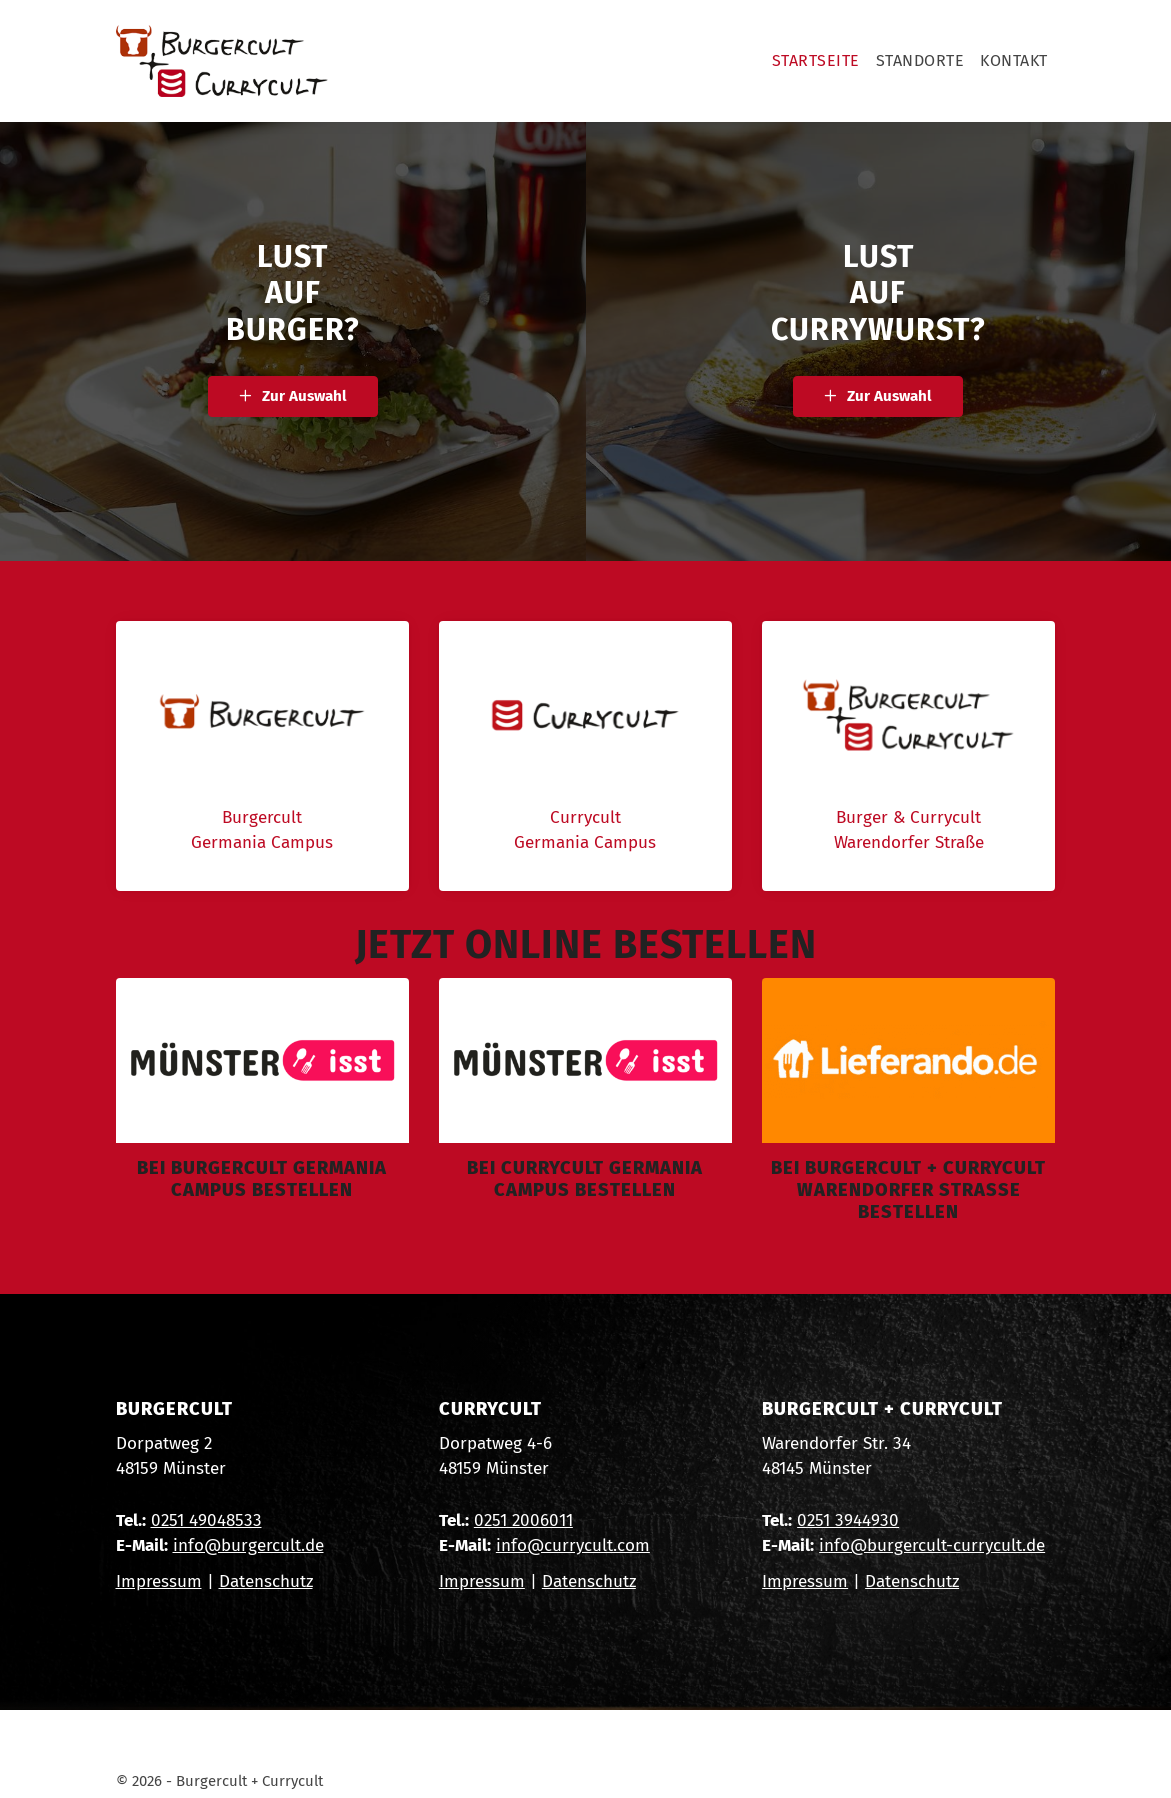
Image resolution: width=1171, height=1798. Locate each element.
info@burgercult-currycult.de (932, 1545)
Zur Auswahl (304, 396)
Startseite (816, 60)
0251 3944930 (848, 1520)
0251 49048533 (206, 1520)
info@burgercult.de (248, 1545)
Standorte (920, 60)
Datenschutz (266, 1581)
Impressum (159, 1581)
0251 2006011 (523, 1520)
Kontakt (1014, 60)
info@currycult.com (573, 1545)
